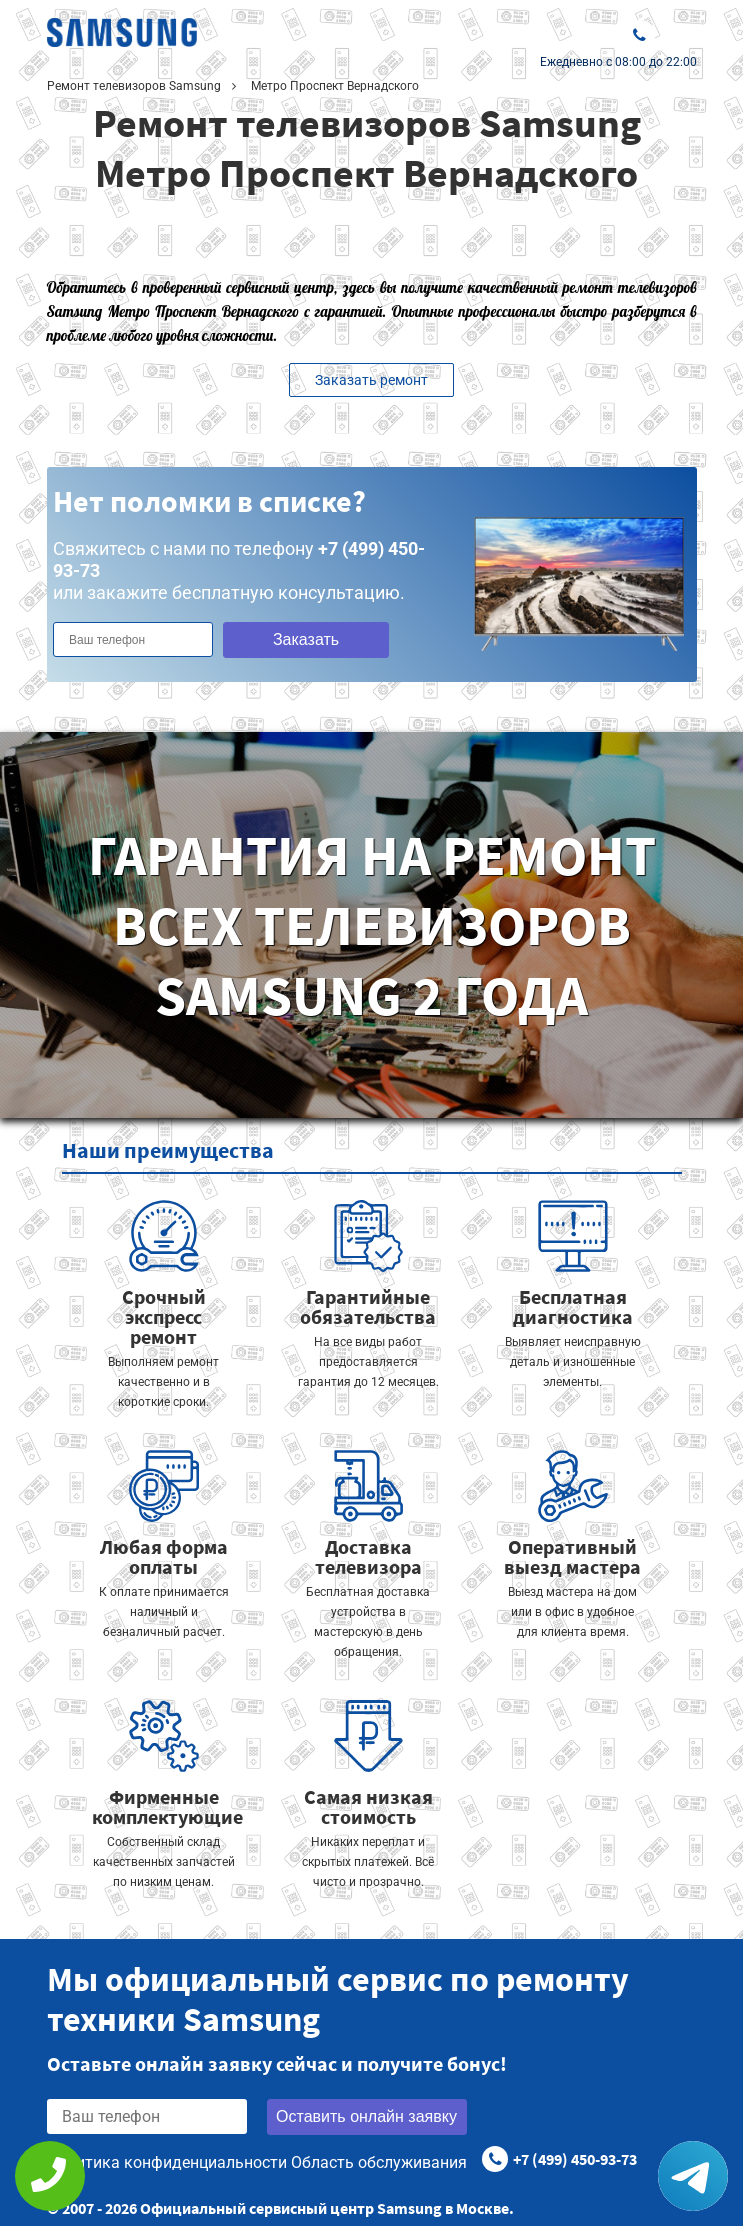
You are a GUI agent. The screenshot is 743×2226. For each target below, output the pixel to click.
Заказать (306, 639)
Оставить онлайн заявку (366, 2116)
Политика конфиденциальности (167, 2162)
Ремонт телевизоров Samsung (134, 86)
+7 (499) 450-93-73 (575, 2159)
